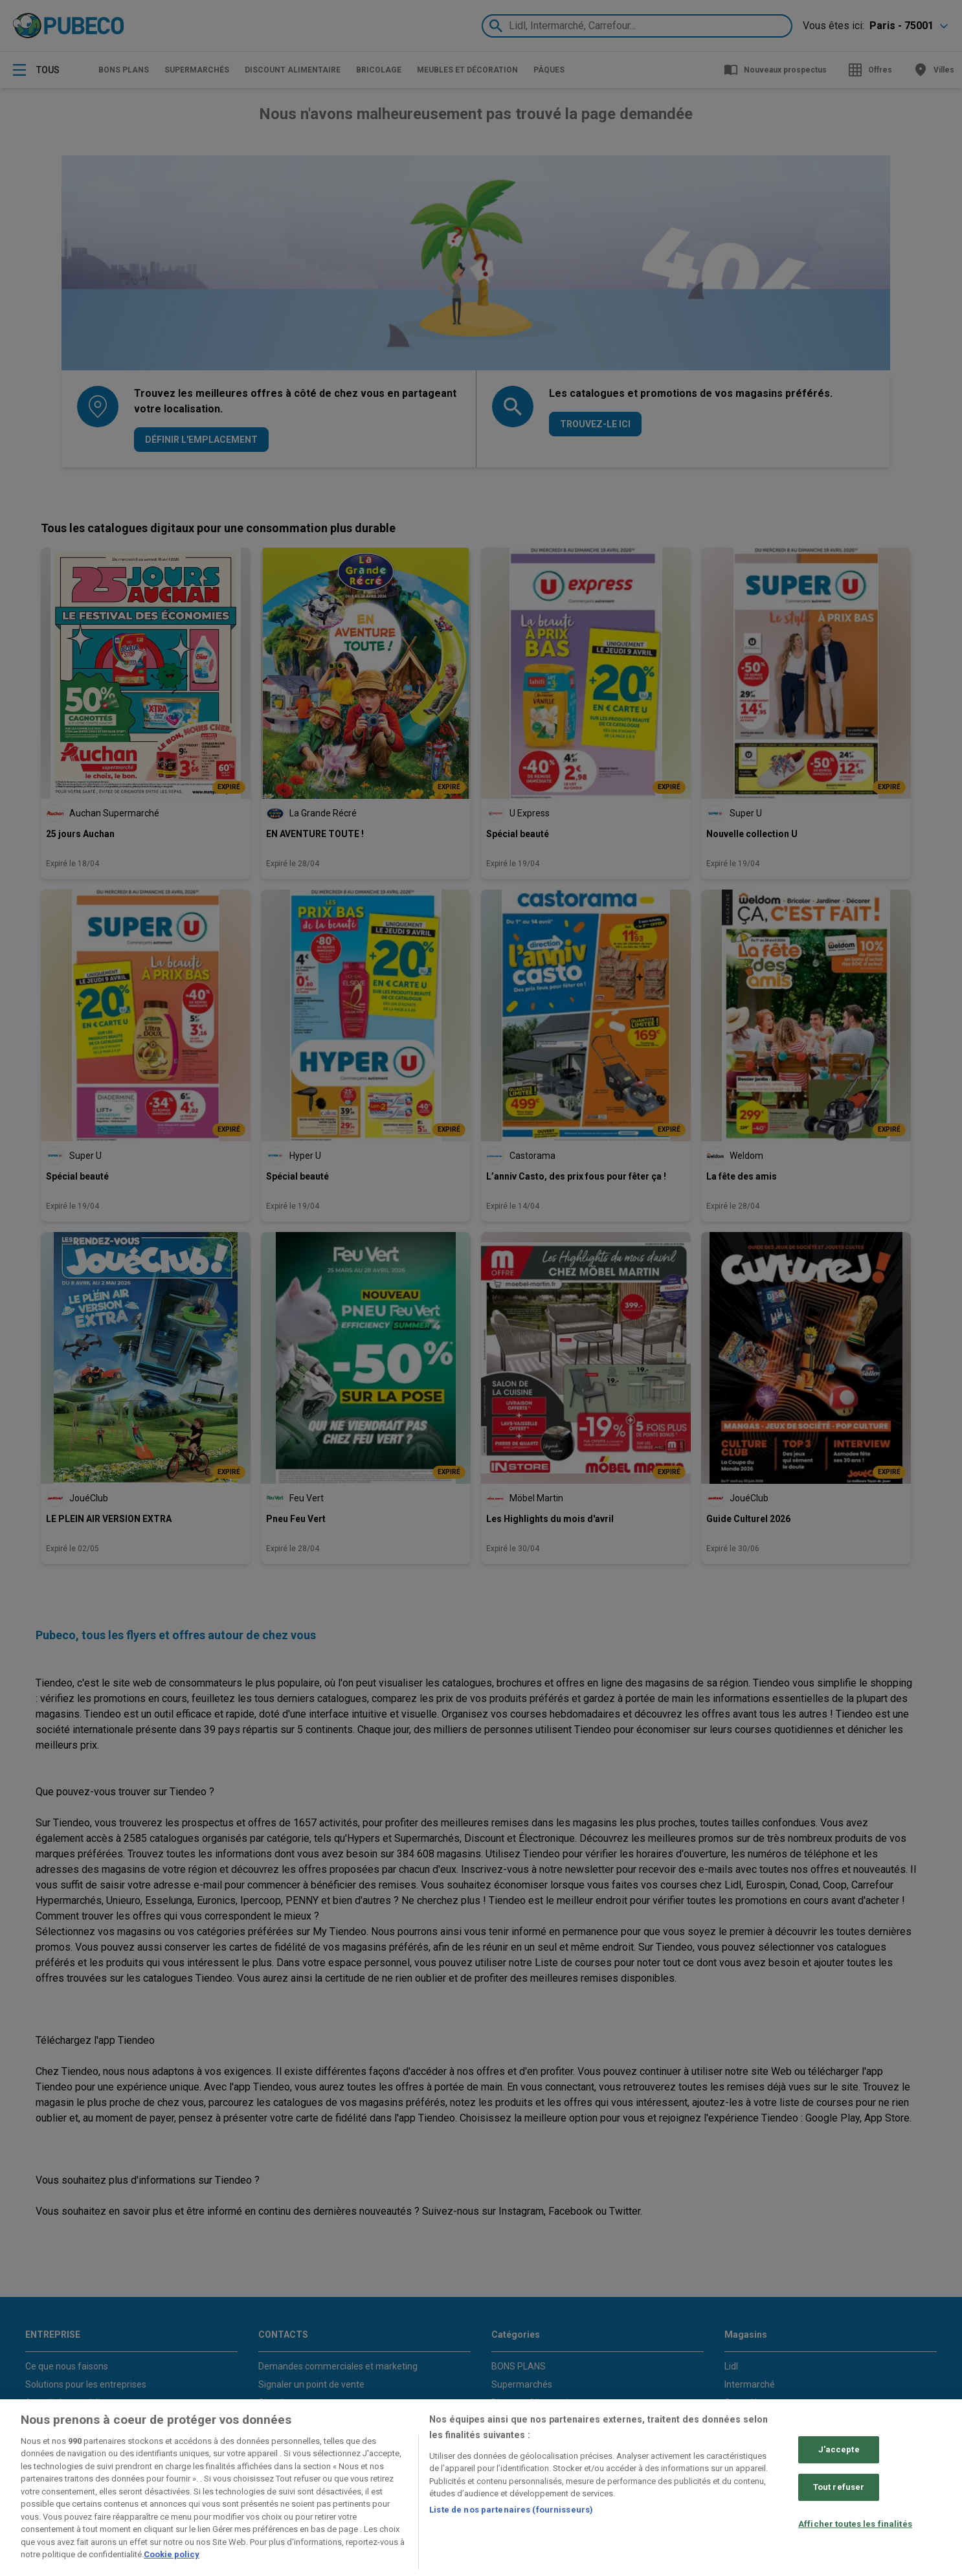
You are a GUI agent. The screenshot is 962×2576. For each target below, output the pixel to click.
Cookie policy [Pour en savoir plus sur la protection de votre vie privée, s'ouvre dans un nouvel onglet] (171, 2554)
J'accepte (839, 2450)
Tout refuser (839, 2487)
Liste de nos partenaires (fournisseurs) (511, 2509)
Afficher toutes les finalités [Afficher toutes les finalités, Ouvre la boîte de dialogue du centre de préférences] (855, 2524)
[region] (481, 2487)
